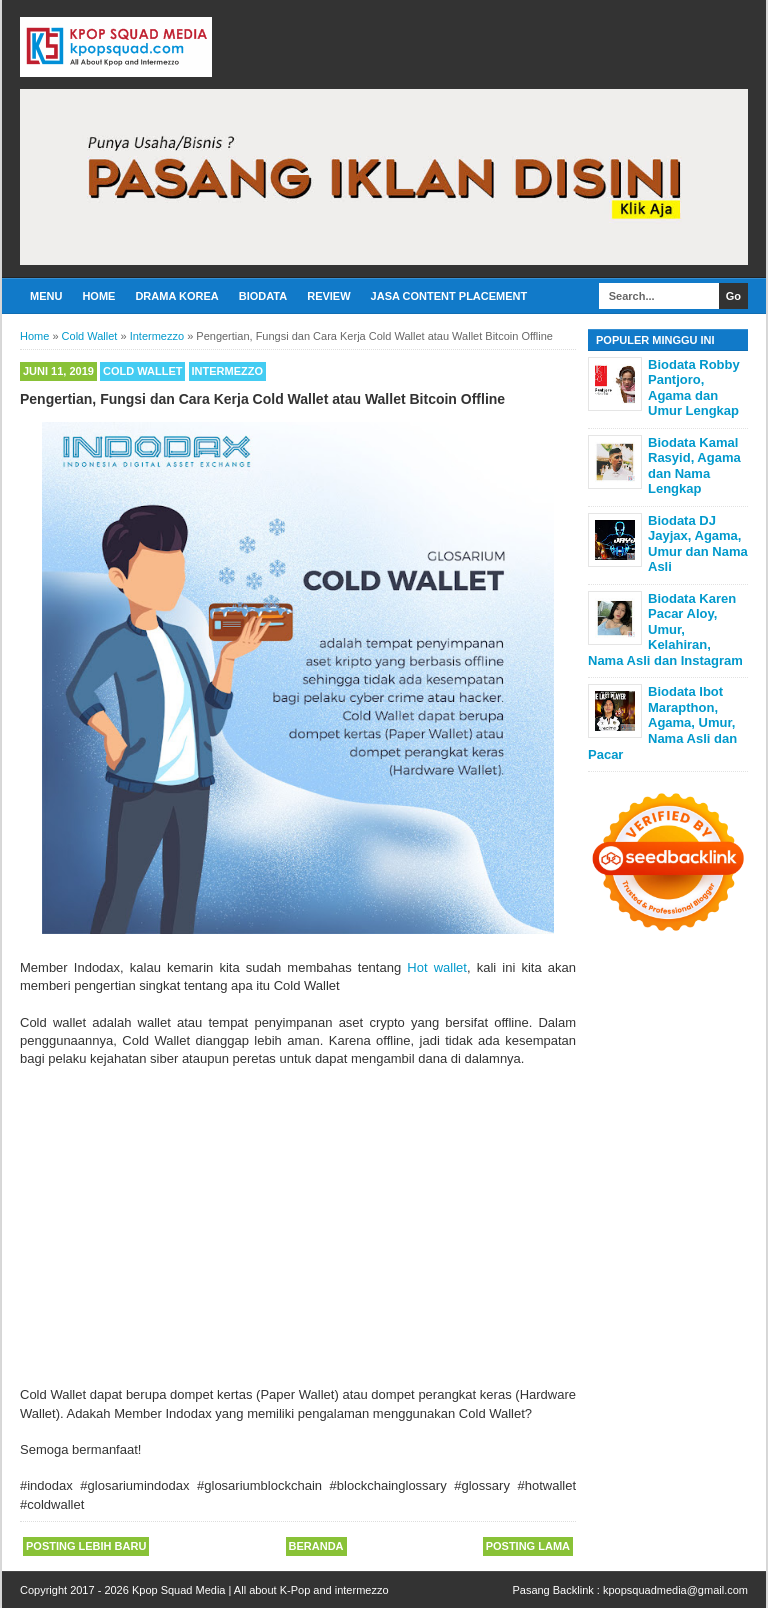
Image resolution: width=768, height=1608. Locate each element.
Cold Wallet (142, 371)
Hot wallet (437, 967)
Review (328, 296)
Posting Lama (528, 1546)
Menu (46, 296)
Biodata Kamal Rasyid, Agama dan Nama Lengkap (694, 466)
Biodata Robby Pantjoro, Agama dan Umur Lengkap (694, 388)
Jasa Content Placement (449, 296)
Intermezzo (228, 371)
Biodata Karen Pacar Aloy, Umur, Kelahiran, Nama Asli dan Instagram (665, 629)
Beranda (316, 1546)
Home (98, 296)
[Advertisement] (298, 1236)
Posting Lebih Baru (86, 1546)
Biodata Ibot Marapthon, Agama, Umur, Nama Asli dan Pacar (662, 722)
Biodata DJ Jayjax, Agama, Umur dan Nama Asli (698, 544)
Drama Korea (176, 296)
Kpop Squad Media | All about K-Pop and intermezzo (260, 1590)
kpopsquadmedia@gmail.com (675, 1590)
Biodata (263, 296)
